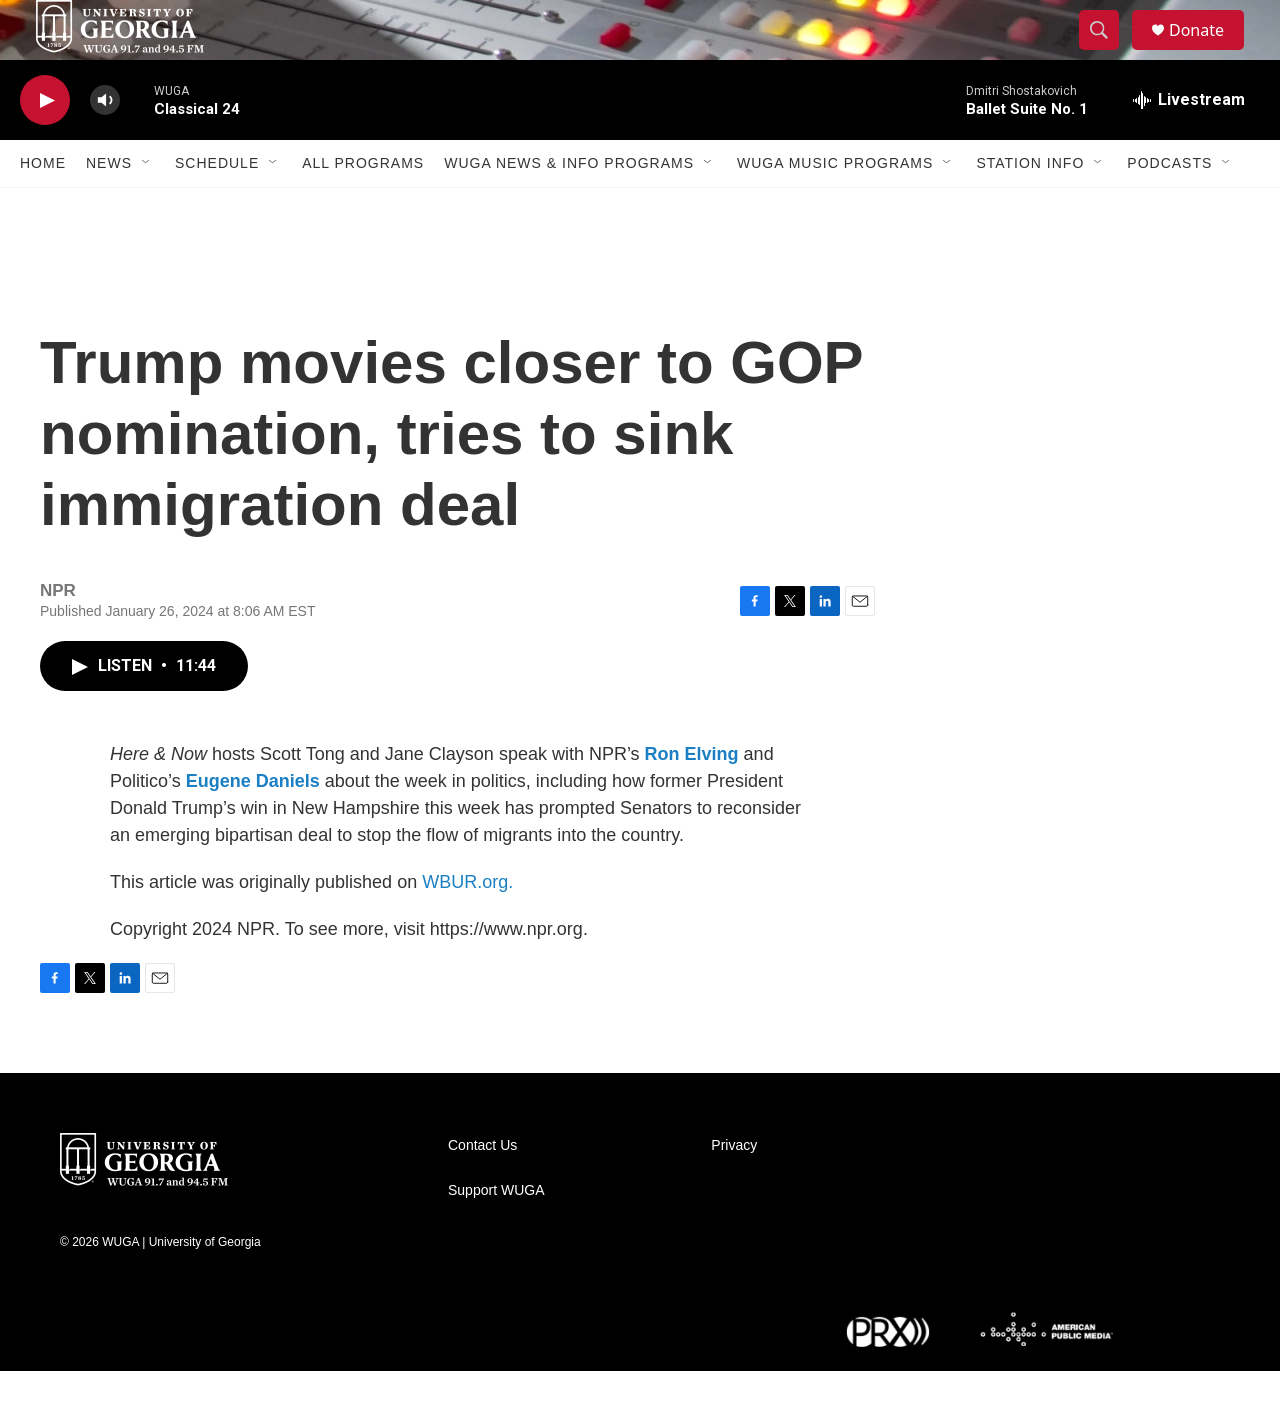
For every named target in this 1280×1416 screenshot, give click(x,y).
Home (43, 208)
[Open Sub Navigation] (147, 208)
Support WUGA (496, 1235)
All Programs (363, 208)
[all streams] (1189, 145)
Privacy (734, 1190)
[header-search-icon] (1108, 53)
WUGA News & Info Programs (569, 208)
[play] (45, 145)
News (109, 208)
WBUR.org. (467, 927)
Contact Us (482, 1190)
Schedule (217, 208)
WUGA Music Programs (835, 208)
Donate (1209, 52)
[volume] (105, 145)
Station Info (1030, 208)
